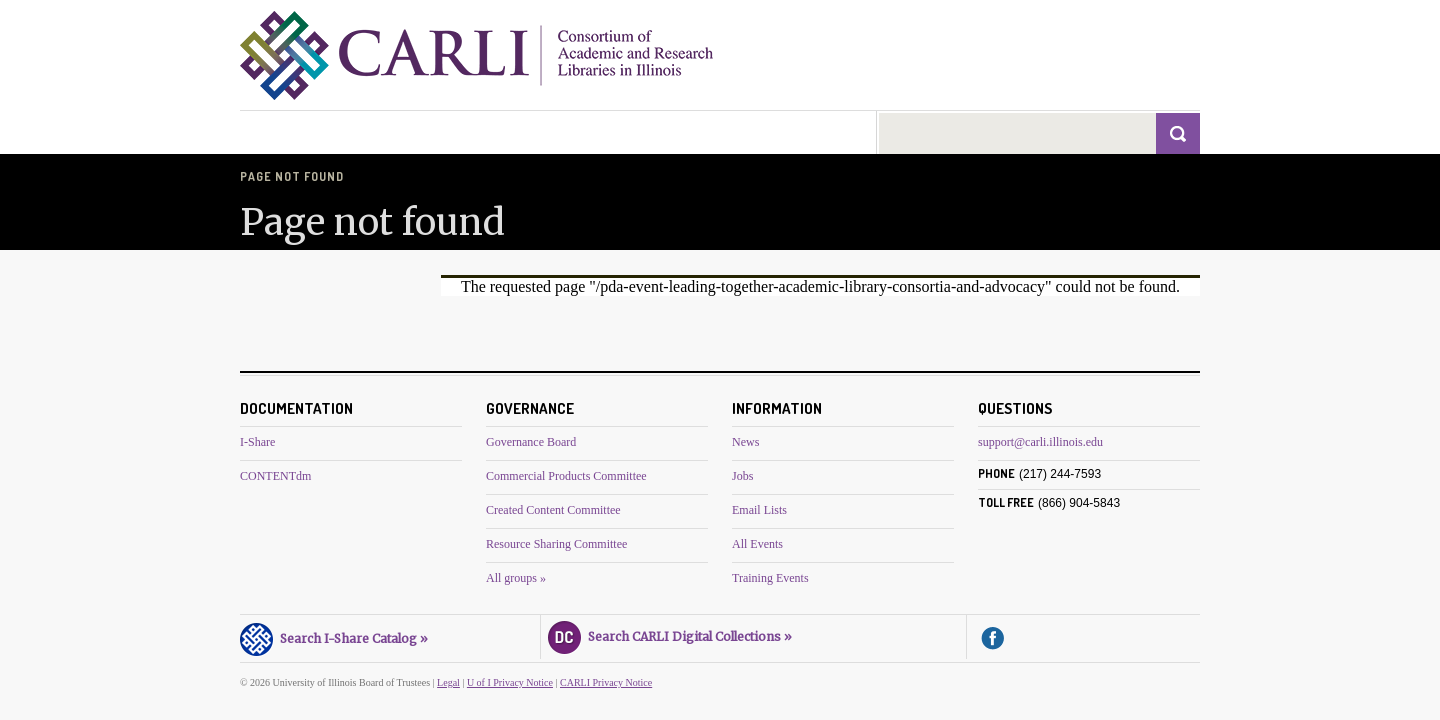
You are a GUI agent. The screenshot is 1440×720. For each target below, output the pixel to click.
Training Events (770, 578)
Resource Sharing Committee (556, 544)
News (745, 442)
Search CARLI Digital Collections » (670, 634)
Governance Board (531, 442)
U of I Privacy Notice (510, 682)
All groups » (516, 578)
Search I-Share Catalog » (334, 636)
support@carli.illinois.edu (1040, 442)
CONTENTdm (275, 476)
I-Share (257, 442)
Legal (448, 682)
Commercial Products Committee (566, 476)
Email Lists (759, 510)
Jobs (742, 476)
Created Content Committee (553, 510)
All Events (757, 544)
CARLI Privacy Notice (606, 682)
